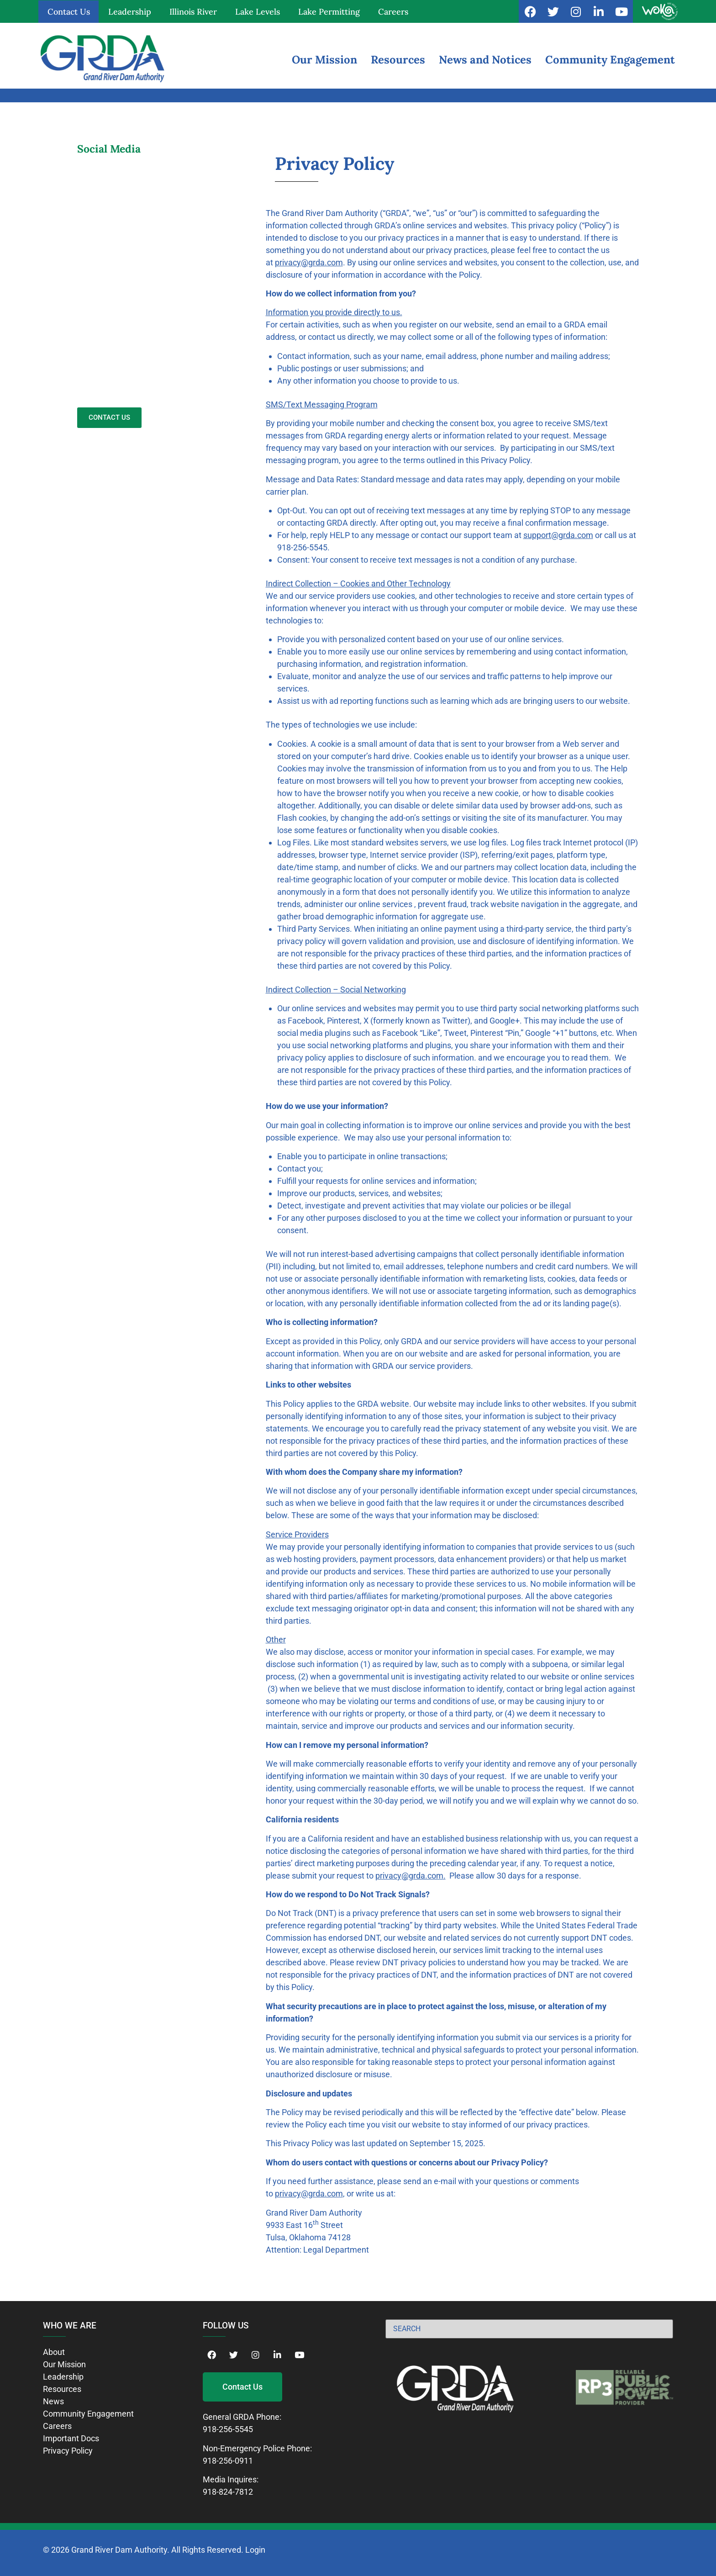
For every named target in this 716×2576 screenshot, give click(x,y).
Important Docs (71, 2438)
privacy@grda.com (309, 262)
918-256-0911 (228, 2460)
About (54, 2352)
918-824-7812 (228, 2492)
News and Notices (485, 60)
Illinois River (193, 11)
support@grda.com (558, 535)
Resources (398, 60)
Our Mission (324, 60)
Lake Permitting (329, 11)
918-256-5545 (228, 2429)
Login (255, 2550)
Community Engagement (610, 60)
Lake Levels (257, 11)
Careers (393, 11)
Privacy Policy (68, 2450)
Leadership (129, 11)
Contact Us (68, 11)
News (53, 2401)
